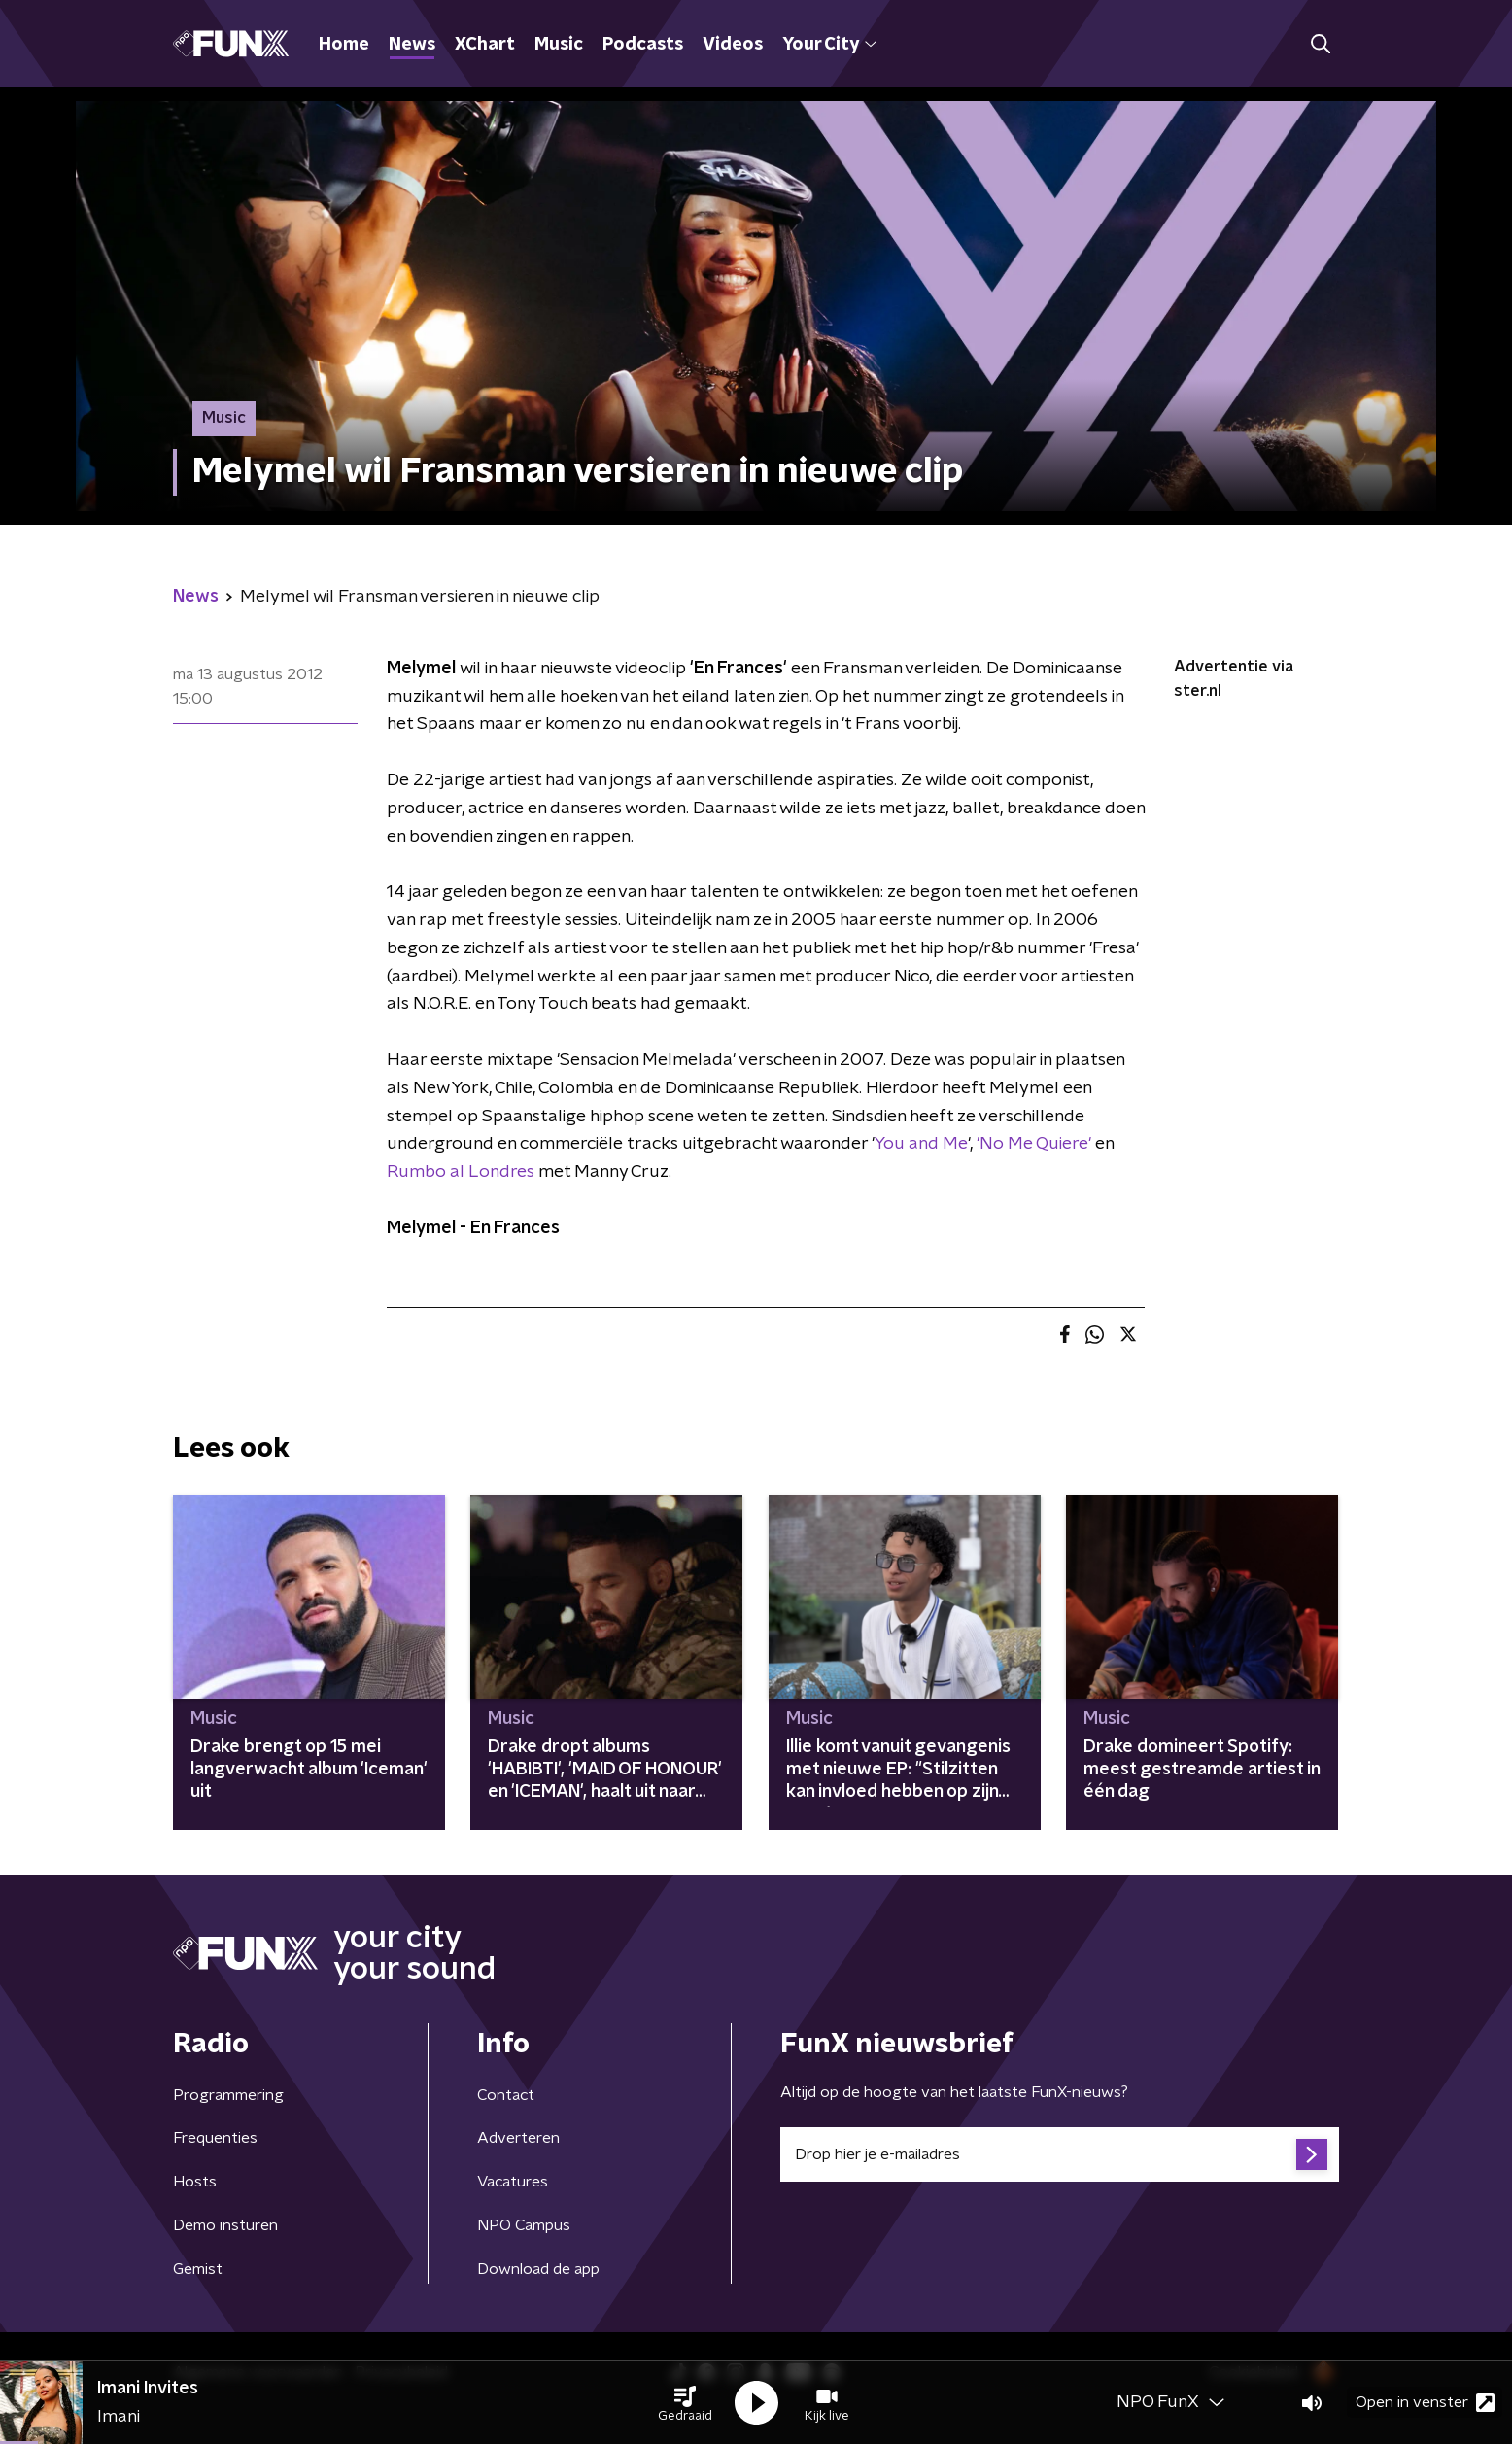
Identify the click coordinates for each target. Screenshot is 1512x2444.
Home (344, 44)
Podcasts (642, 44)
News (412, 44)
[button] (685, 2403)
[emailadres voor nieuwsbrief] (1059, 2154)
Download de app (538, 2269)
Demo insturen (225, 2225)
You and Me (921, 1144)
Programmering (228, 2095)
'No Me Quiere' (1034, 1144)
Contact (505, 2095)
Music (558, 44)
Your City (829, 44)
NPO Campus (523, 2225)
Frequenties (215, 2138)
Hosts (195, 2181)
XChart (485, 44)
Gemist (198, 2269)
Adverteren (518, 2138)
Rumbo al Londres (460, 1172)
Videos (733, 44)
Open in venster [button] (1425, 2402)
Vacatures (512, 2181)
